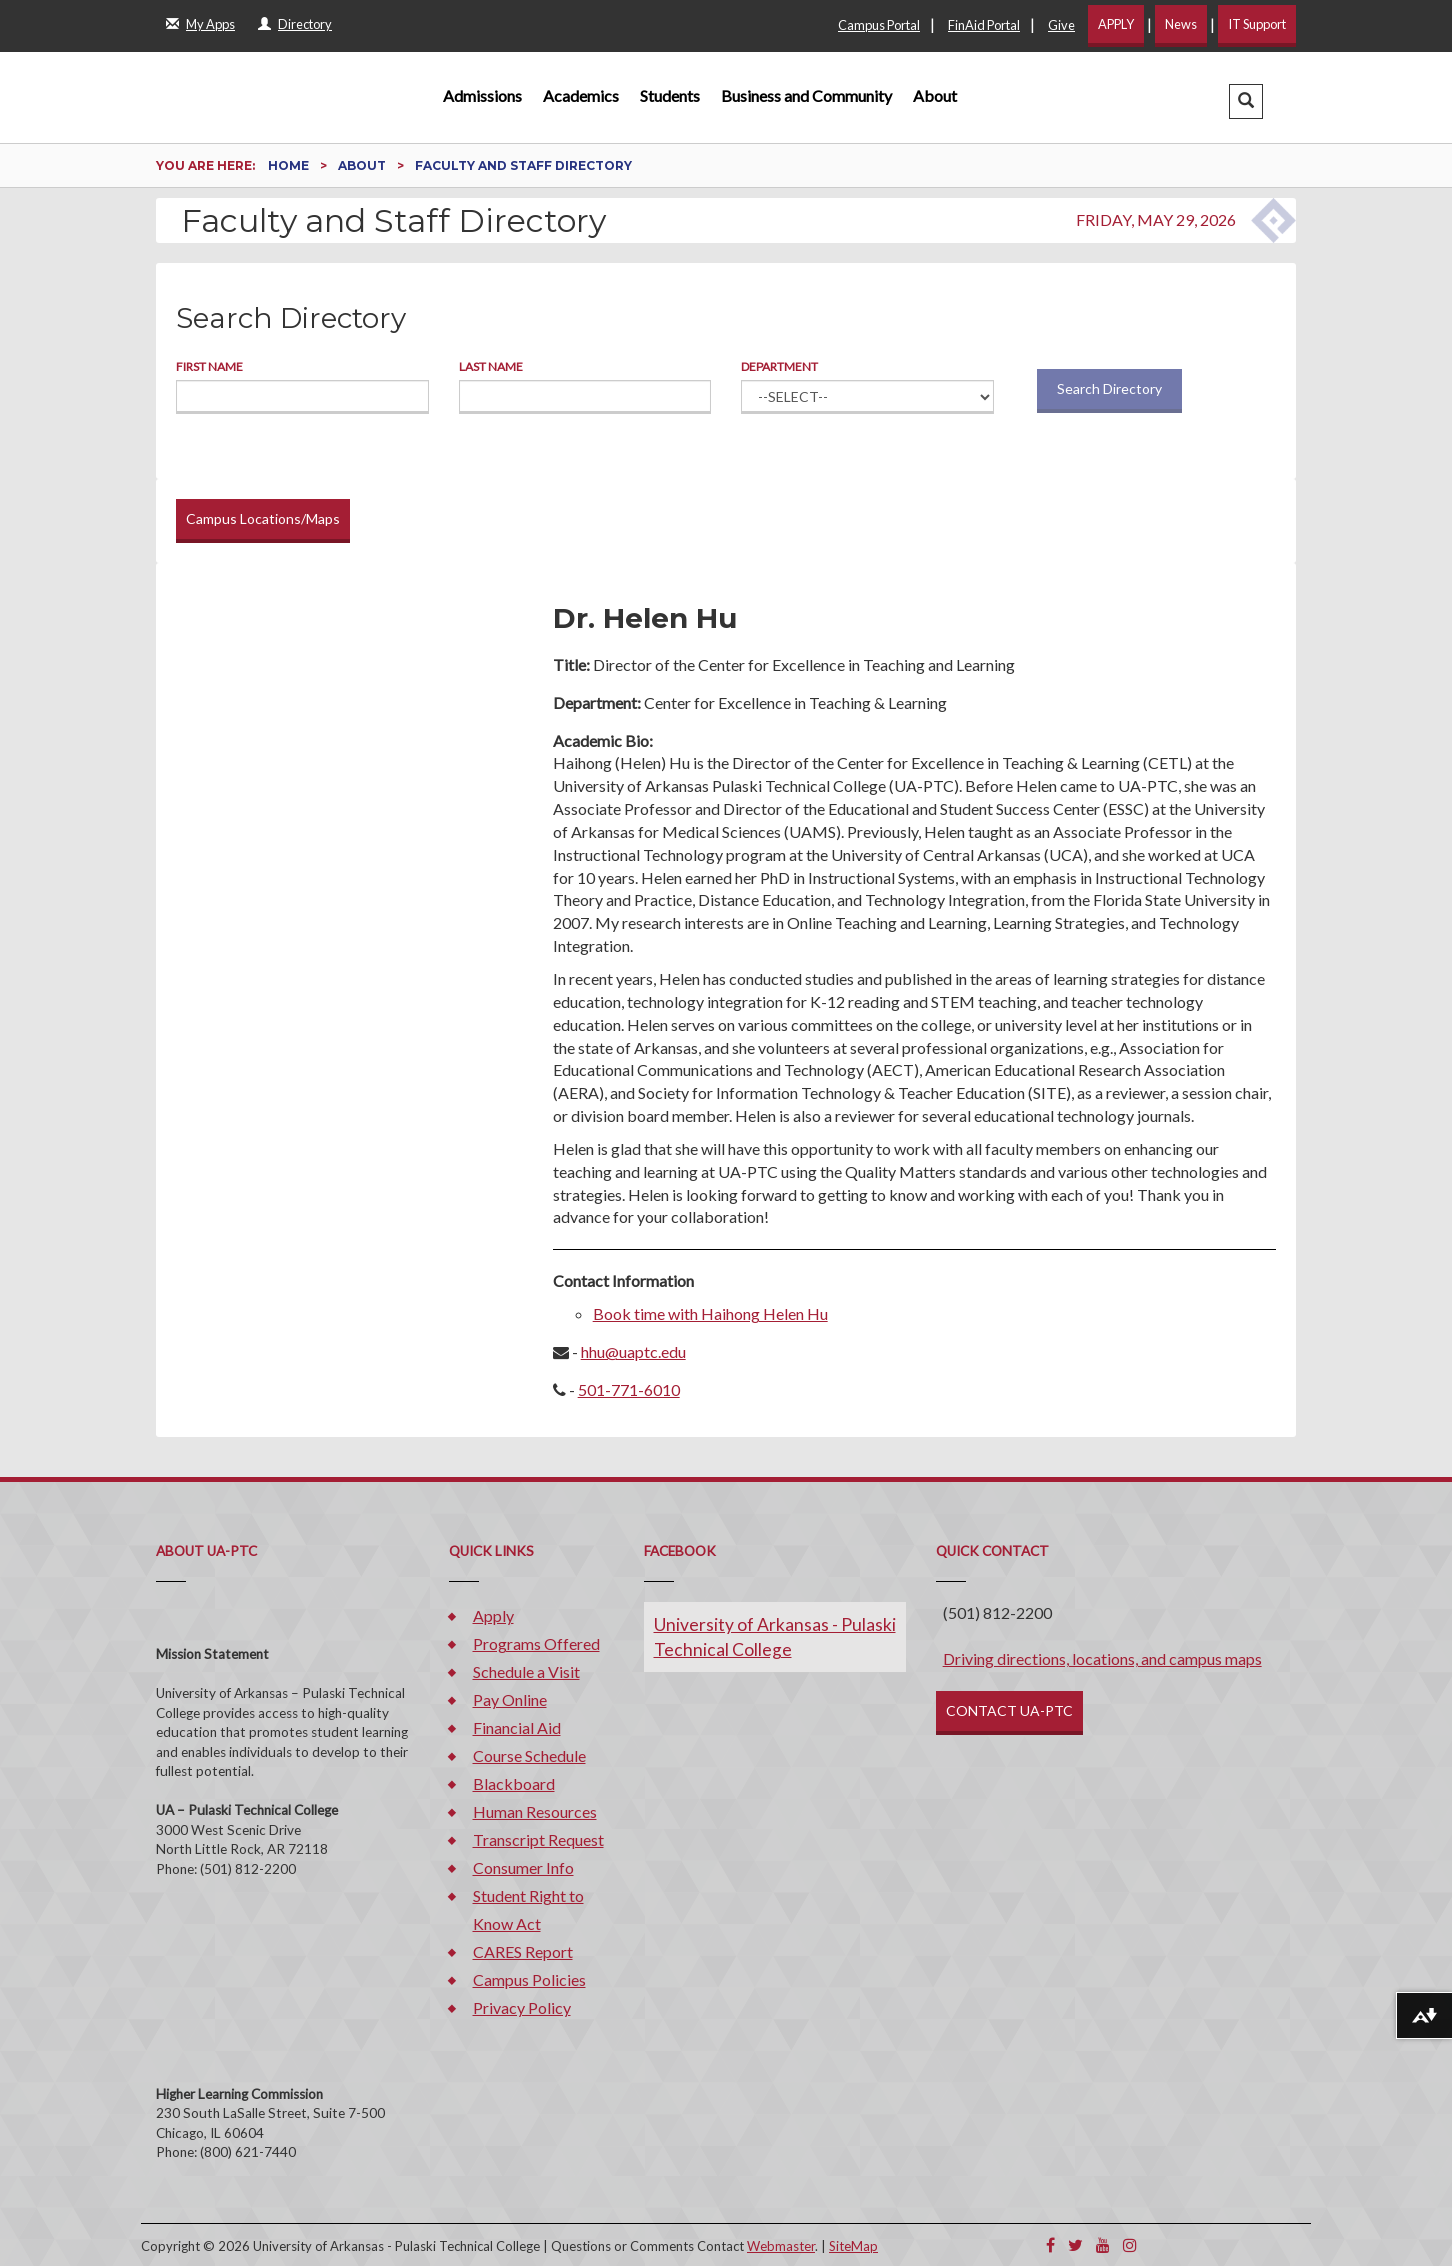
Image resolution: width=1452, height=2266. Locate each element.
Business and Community (806, 95)
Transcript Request (538, 1839)
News (1181, 24)
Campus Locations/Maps (263, 518)
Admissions (482, 95)
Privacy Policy (522, 2007)
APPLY (1116, 24)
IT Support (1257, 24)
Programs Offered (536, 1643)
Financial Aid (517, 1727)
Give (1061, 25)
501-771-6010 (629, 1389)
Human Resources (535, 1811)
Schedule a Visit (526, 1671)
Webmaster (781, 2246)
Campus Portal (879, 25)
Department (779, 366)
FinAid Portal (984, 25)
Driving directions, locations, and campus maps (1102, 1658)
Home (290, 165)
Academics (581, 95)
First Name (209, 366)
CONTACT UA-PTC (1009, 1710)
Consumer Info (523, 1867)
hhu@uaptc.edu (633, 1351)
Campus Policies (529, 1979)
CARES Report (523, 1951)
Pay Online (510, 1699)
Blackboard (514, 1783)
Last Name (491, 366)
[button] (1246, 101)
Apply (493, 1615)
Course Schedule (529, 1755)
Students (670, 95)
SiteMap (853, 2246)
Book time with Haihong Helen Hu (710, 1313)
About (935, 95)
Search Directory (1109, 388)
